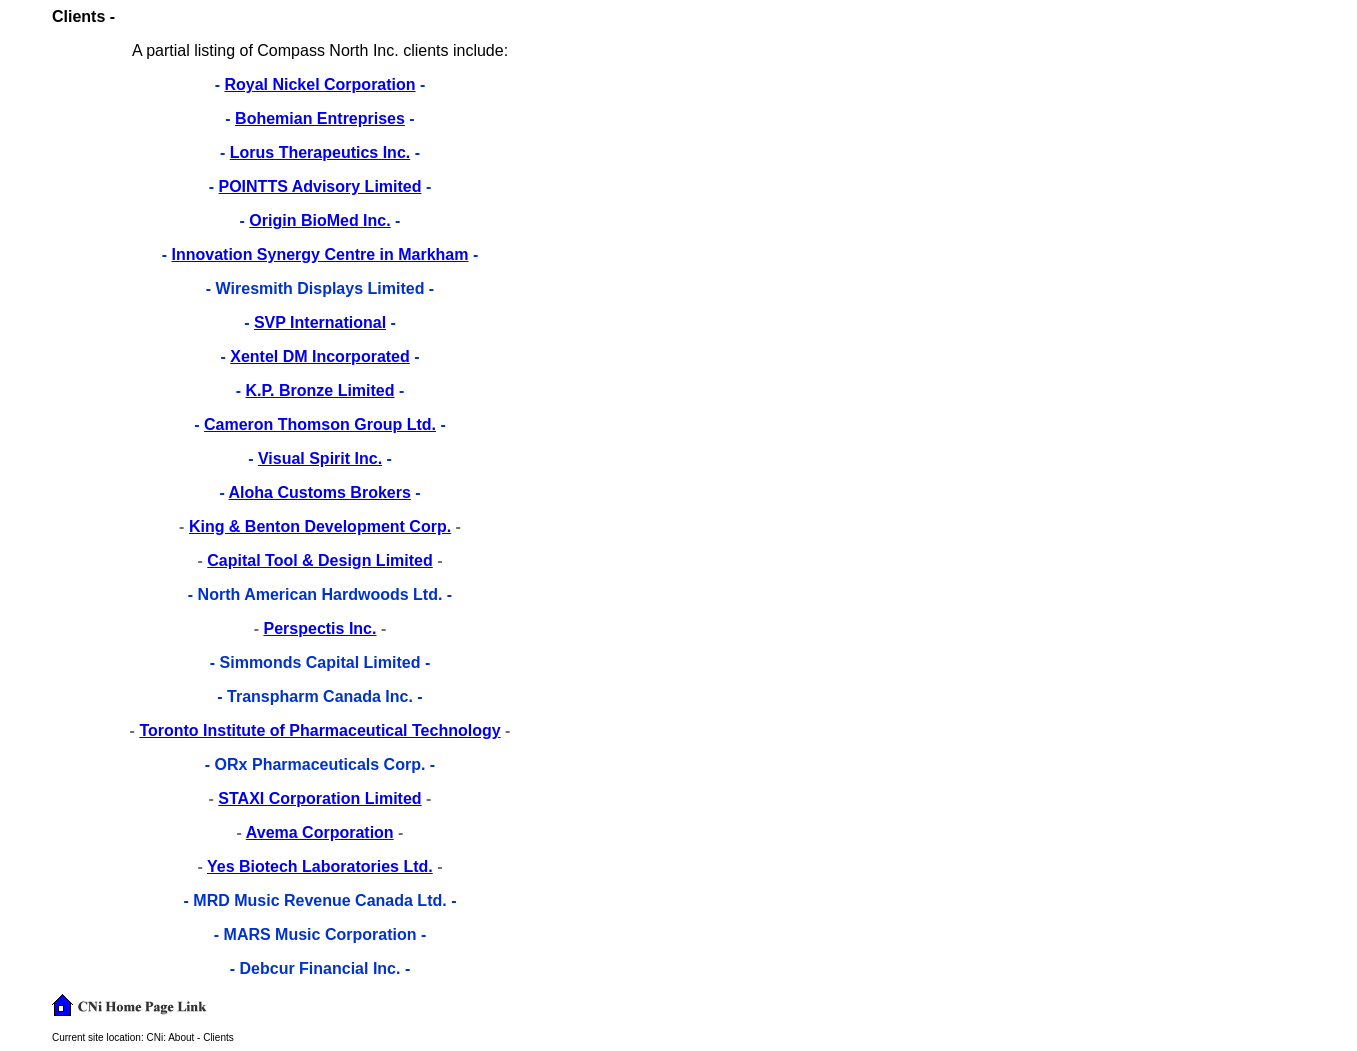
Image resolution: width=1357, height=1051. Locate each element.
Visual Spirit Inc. (320, 458)
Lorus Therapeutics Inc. (320, 152)
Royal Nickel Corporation (319, 84)
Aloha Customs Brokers (320, 492)
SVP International (320, 322)
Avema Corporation (320, 832)
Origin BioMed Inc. (319, 220)
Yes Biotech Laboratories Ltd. (320, 866)
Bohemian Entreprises (320, 118)
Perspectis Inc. (320, 628)
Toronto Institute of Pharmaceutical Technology (319, 730)
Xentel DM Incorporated (320, 356)
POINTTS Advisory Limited (320, 186)
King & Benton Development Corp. (320, 526)
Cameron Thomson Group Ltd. (320, 424)
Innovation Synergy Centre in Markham (320, 254)
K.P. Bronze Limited (319, 390)
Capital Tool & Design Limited (320, 560)
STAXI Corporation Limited (319, 798)
